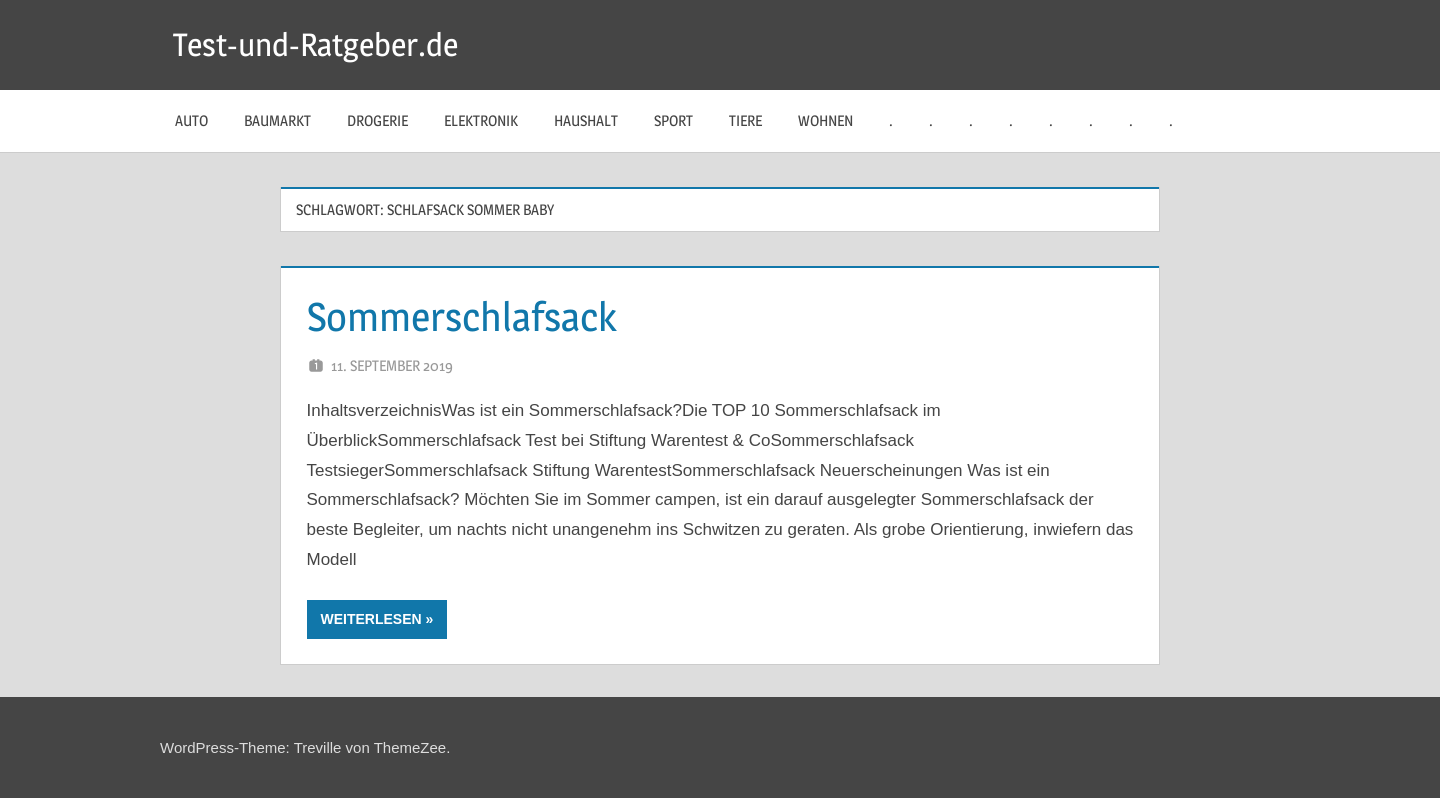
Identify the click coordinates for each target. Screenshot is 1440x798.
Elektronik (481, 120)
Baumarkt (277, 120)
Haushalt (586, 120)
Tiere (745, 120)
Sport (673, 120)
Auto (191, 120)
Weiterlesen (371, 619)
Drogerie (377, 120)
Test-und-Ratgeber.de (315, 44)
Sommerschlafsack (462, 316)
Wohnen (825, 120)
